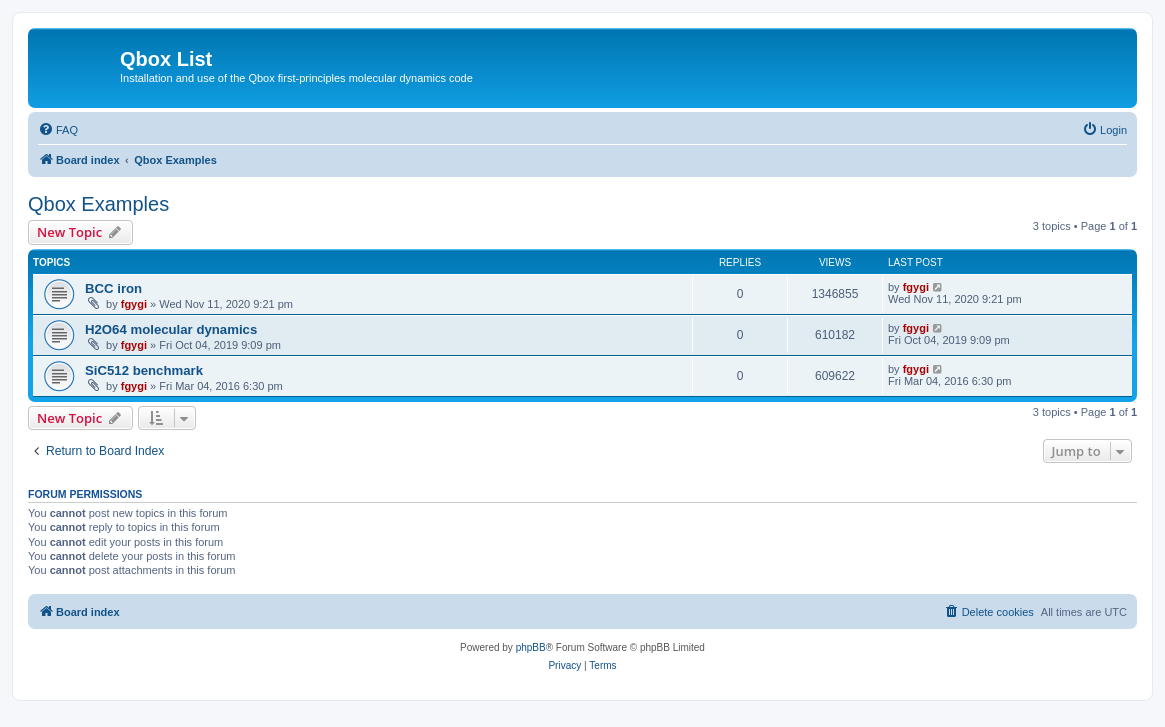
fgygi (134, 304)
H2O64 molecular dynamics (171, 329)
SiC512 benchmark (144, 370)
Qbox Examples (98, 204)
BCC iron (113, 288)
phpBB (531, 647)
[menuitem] (58, 130)
